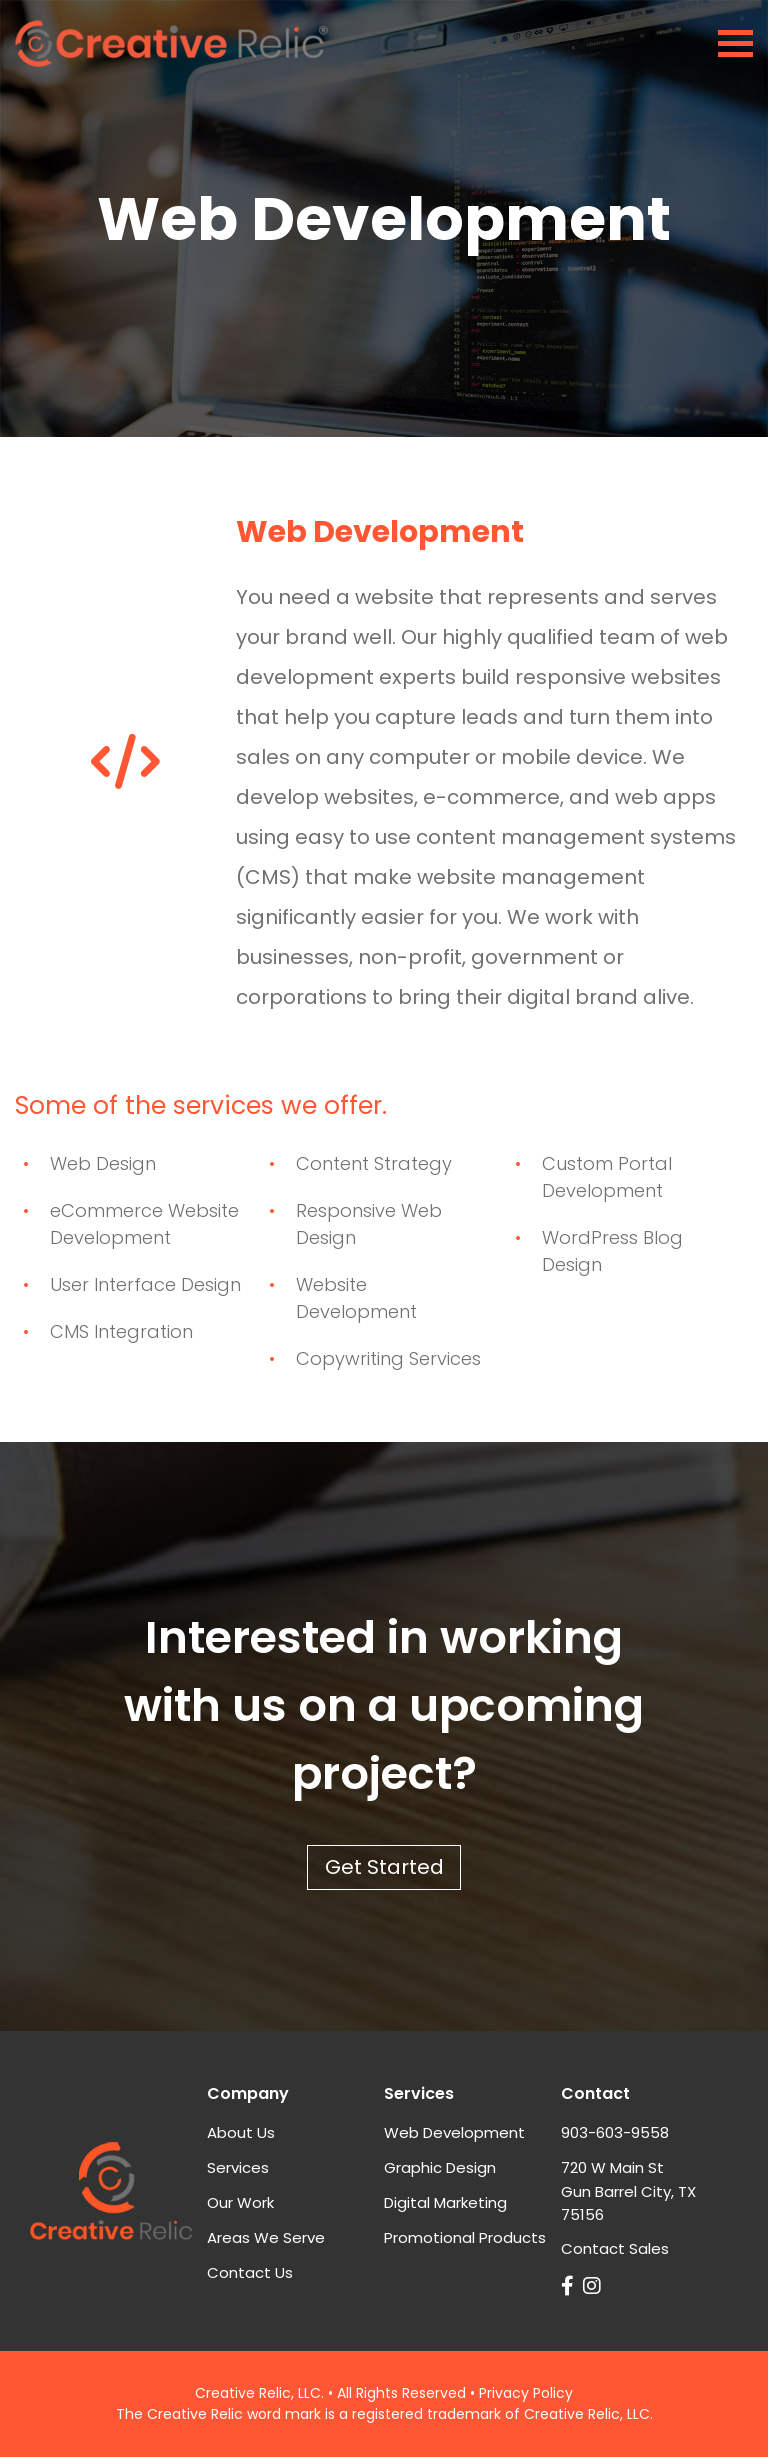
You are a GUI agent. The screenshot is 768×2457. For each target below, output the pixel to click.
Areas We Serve (266, 2237)
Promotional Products (465, 2237)
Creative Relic (243, 2393)
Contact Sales (615, 2248)
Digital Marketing (445, 2202)
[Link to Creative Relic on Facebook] (570, 2286)
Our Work (240, 2202)
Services (238, 2167)
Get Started (384, 1867)
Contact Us (250, 2272)
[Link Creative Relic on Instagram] (594, 2286)
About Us (241, 2132)
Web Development (454, 2132)
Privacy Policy (526, 2393)
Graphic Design (440, 2167)
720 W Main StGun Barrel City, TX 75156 (628, 2191)
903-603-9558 (615, 2132)
